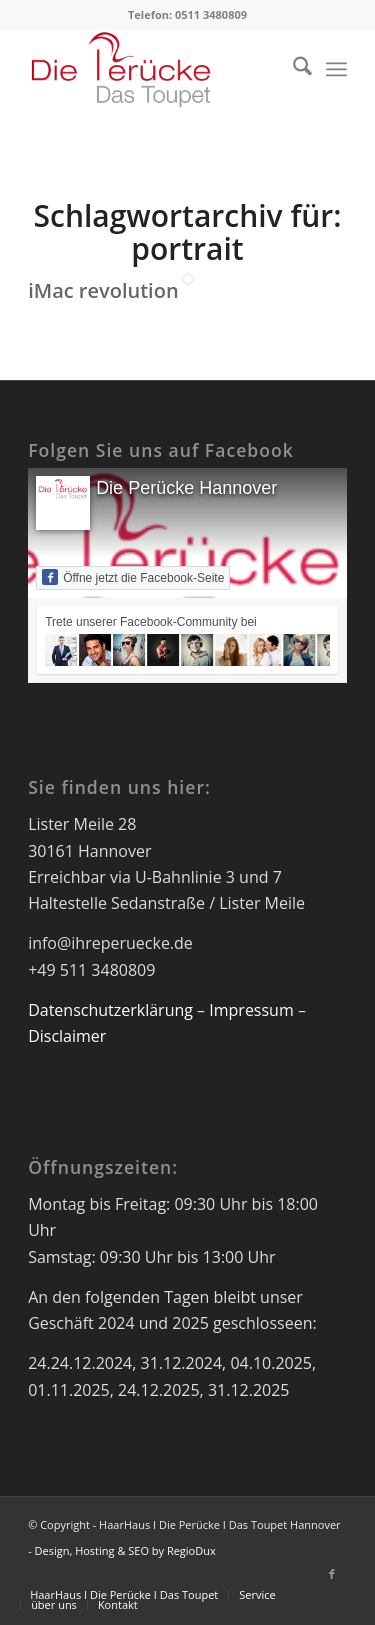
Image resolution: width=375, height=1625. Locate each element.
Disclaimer (67, 1036)
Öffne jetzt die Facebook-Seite (133, 577)
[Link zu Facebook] (332, 1574)
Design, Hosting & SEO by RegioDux (125, 1550)
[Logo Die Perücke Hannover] (155, 69)
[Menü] (336, 69)
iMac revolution (103, 290)
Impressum (251, 1010)
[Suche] (292, 69)
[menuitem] (292, 69)
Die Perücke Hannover (186, 488)
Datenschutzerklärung (110, 1010)
